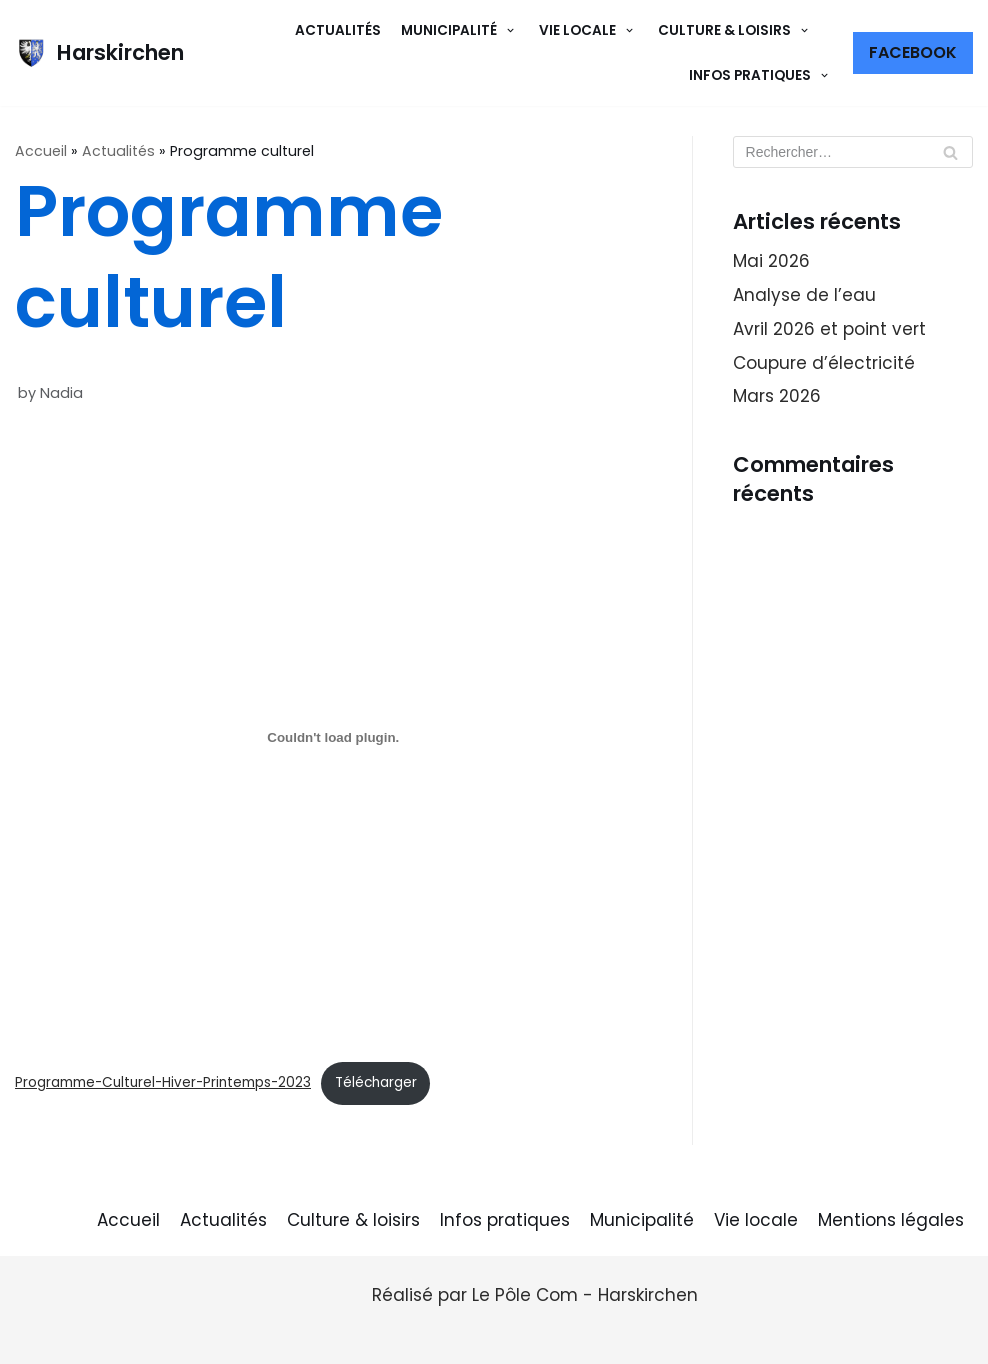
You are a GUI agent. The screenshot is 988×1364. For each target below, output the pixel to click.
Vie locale (756, 1220)
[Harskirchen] (99, 53)
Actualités (338, 30)
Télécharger (376, 1082)
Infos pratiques (505, 1220)
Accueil (41, 151)
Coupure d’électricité (824, 363)
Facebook (913, 52)
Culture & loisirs (353, 1220)
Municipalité (642, 1220)
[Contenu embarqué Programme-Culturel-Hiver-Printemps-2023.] (333, 738)
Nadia (61, 393)
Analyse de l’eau (804, 295)
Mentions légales (891, 1220)
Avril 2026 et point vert (829, 329)
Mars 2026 (777, 396)
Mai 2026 (771, 261)
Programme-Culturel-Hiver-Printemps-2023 (163, 1082)
